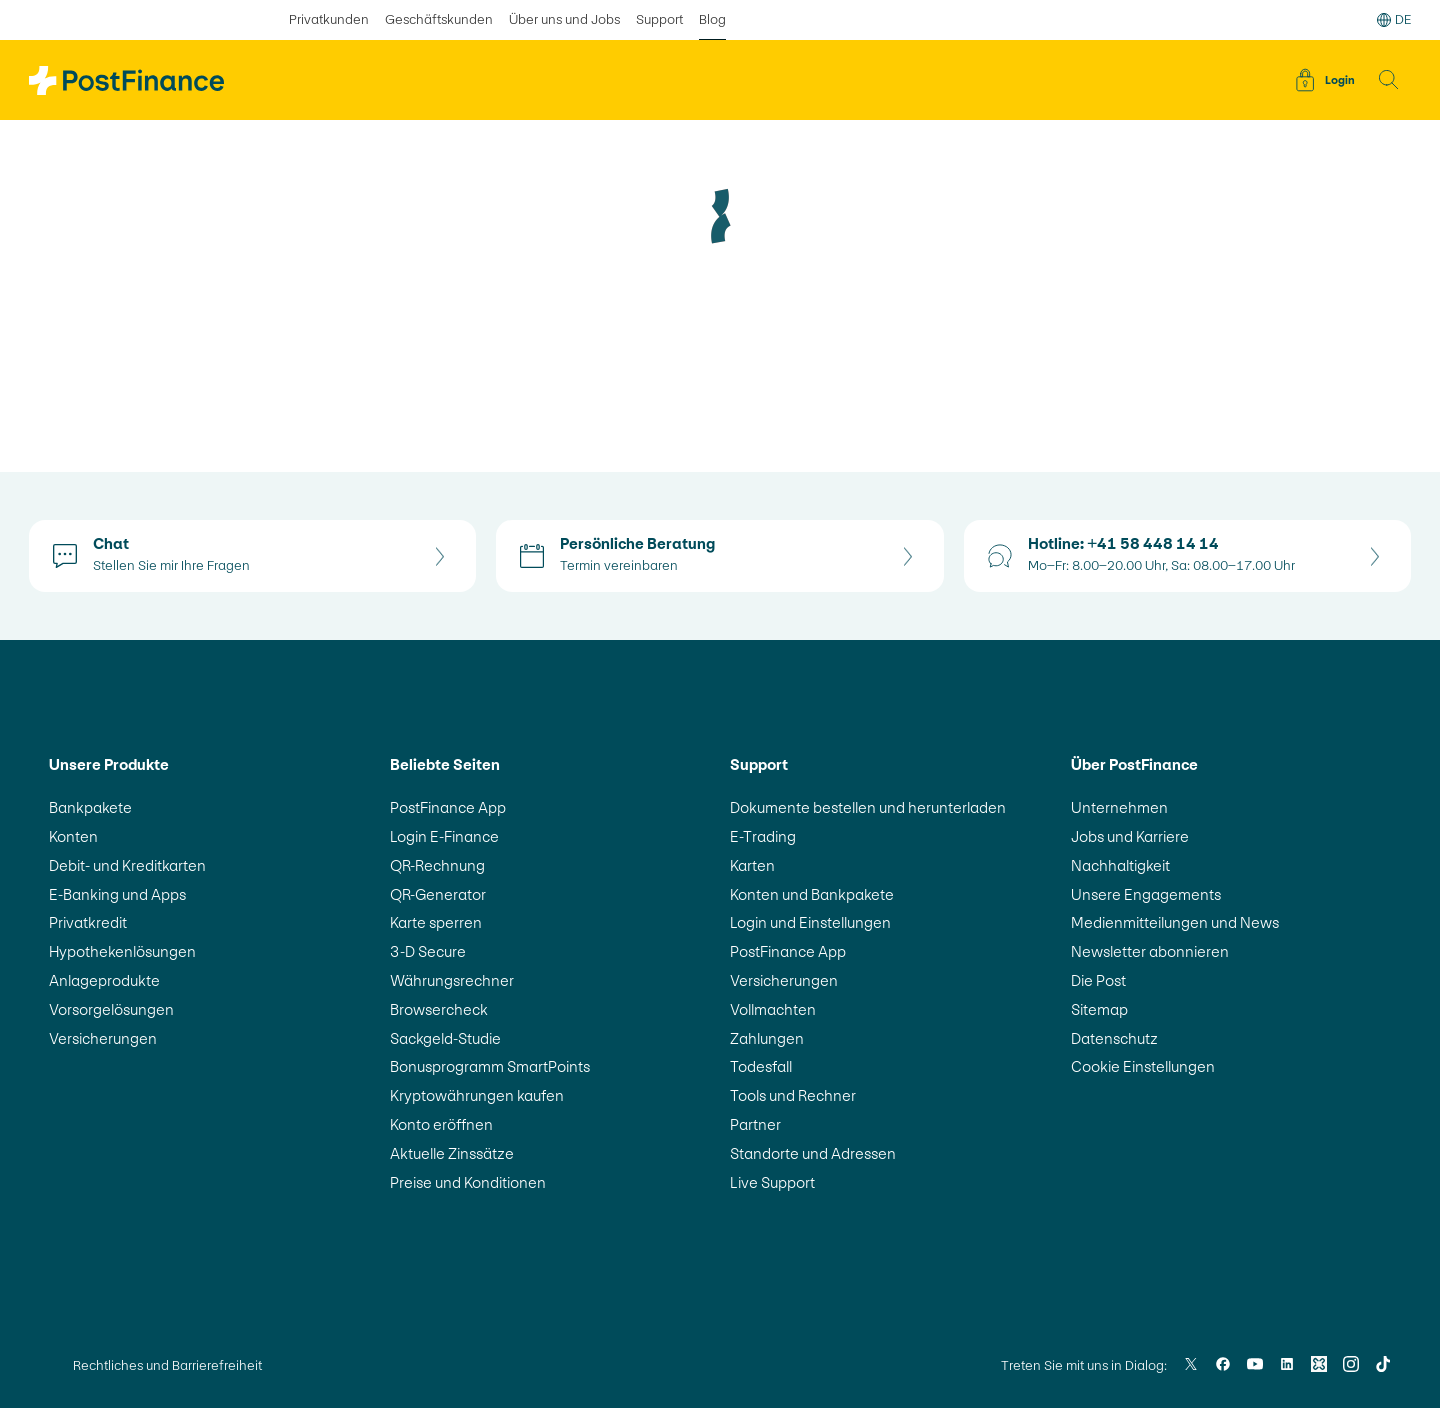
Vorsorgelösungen (111, 1009)
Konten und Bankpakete (812, 894)
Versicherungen (103, 1038)
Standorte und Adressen (813, 1153)
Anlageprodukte (104, 980)
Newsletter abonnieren (1150, 951)
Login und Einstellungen (810, 922)
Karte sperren (436, 922)
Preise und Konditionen (468, 1182)
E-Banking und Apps (117, 894)
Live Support (772, 1182)
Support (659, 19)
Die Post (1098, 980)
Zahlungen (767, 1038)
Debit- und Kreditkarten (127, 865)
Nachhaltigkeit (1120, 865)
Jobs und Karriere (1130, 836)
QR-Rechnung (437, 865)
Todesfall (761, 1066)
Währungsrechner (452, 980)
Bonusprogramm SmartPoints (490, 1066)
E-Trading (763, 836)
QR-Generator (438, 894)
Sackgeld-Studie (445, 1038)
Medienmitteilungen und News (1175, 922)
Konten (73, 836)
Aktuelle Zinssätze (452, 1153)
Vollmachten (773, 1009)
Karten (752, 865)
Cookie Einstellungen (1143, 1066)
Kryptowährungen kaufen (477, 1095)
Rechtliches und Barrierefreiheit (167, 1365)
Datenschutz (1114, 1038)
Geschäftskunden (439, 19)
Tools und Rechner (793, 1095)
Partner (755, 1124)
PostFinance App (448, 807)
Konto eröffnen (441, 1124)
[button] (1389, 80)
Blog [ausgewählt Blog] (712, 19)
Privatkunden (329, 19)
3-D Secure (428, 951)
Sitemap (1099, 1009)
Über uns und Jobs (564, 19)
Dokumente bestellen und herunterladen (868, 807)
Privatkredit (88, 922)
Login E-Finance (444, 836)
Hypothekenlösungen (122, 951)
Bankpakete (90, 807)
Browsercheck (439, 1009)
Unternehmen (1119, 807)
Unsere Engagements (1146, 894)
